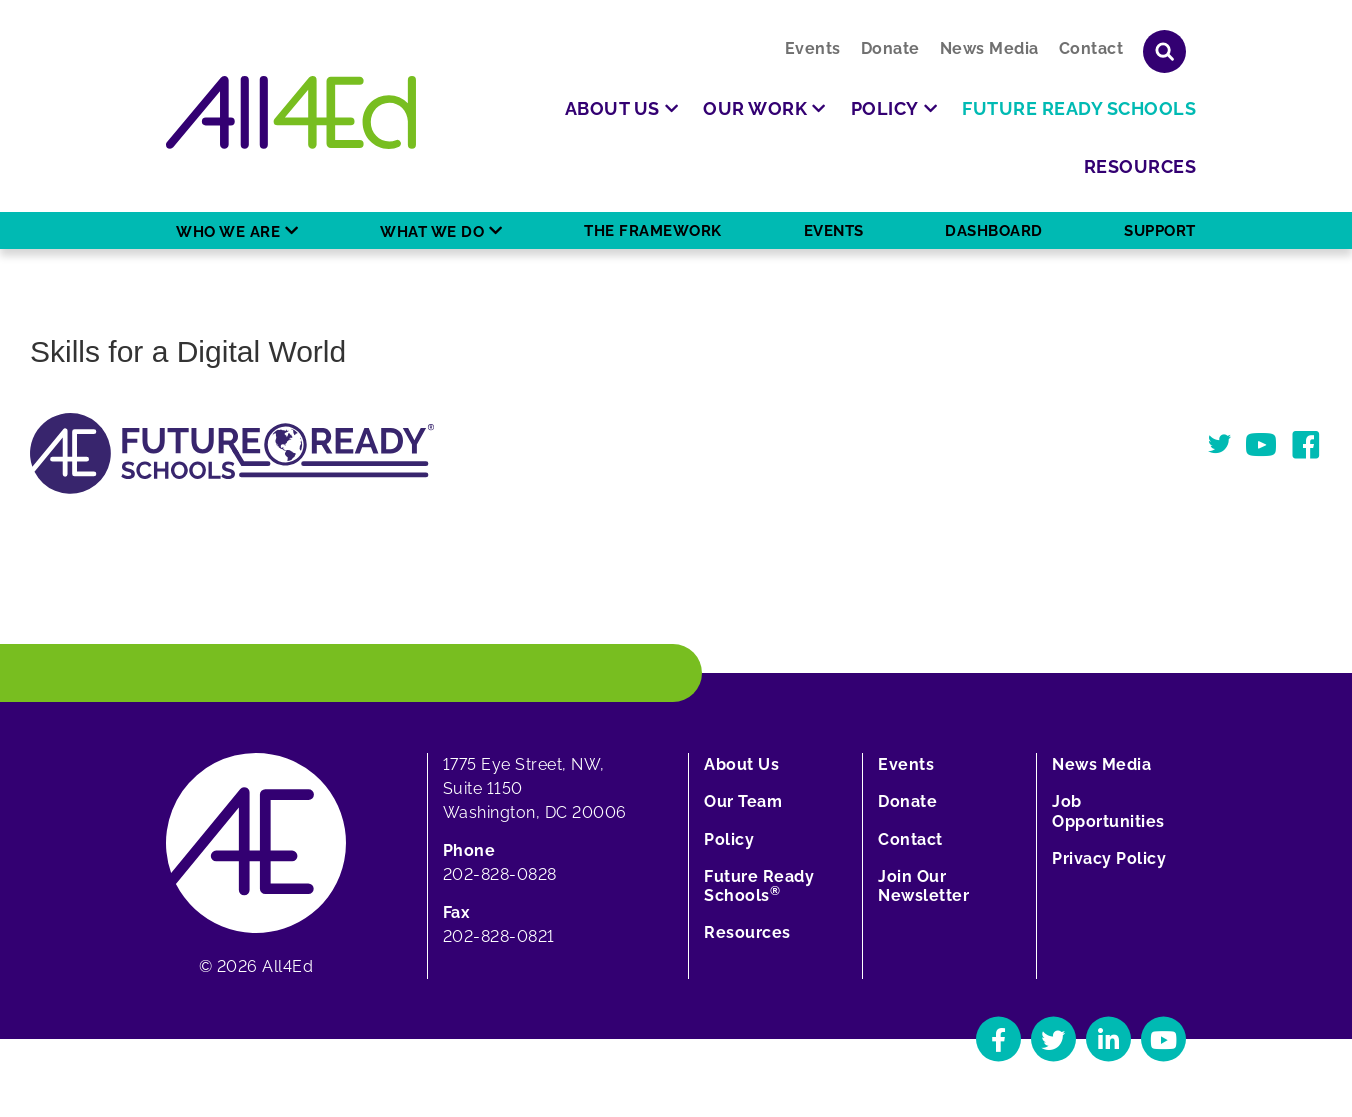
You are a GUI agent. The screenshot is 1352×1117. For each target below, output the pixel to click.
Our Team (743, 801)
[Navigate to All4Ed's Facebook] (998, 1039)
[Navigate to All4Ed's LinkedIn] (1108, 1039)
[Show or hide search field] (1164, 51)
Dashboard (994, 231)
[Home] (291, 112)
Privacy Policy (1109, 858)
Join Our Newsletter (923, 886)
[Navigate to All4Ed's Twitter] (1053, 1039)
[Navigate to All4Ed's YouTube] (1163, 1039)
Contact (1091, 48)
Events (813, 48)
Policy (729, 839)
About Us (741, 764)
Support (1160, 231)
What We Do (432, 232)
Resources (747, 932)
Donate (890, 48)
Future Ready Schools (759, 886)
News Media (989, 48)
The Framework (653, 231)
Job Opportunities (1108, 811)
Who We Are (228, 232)
